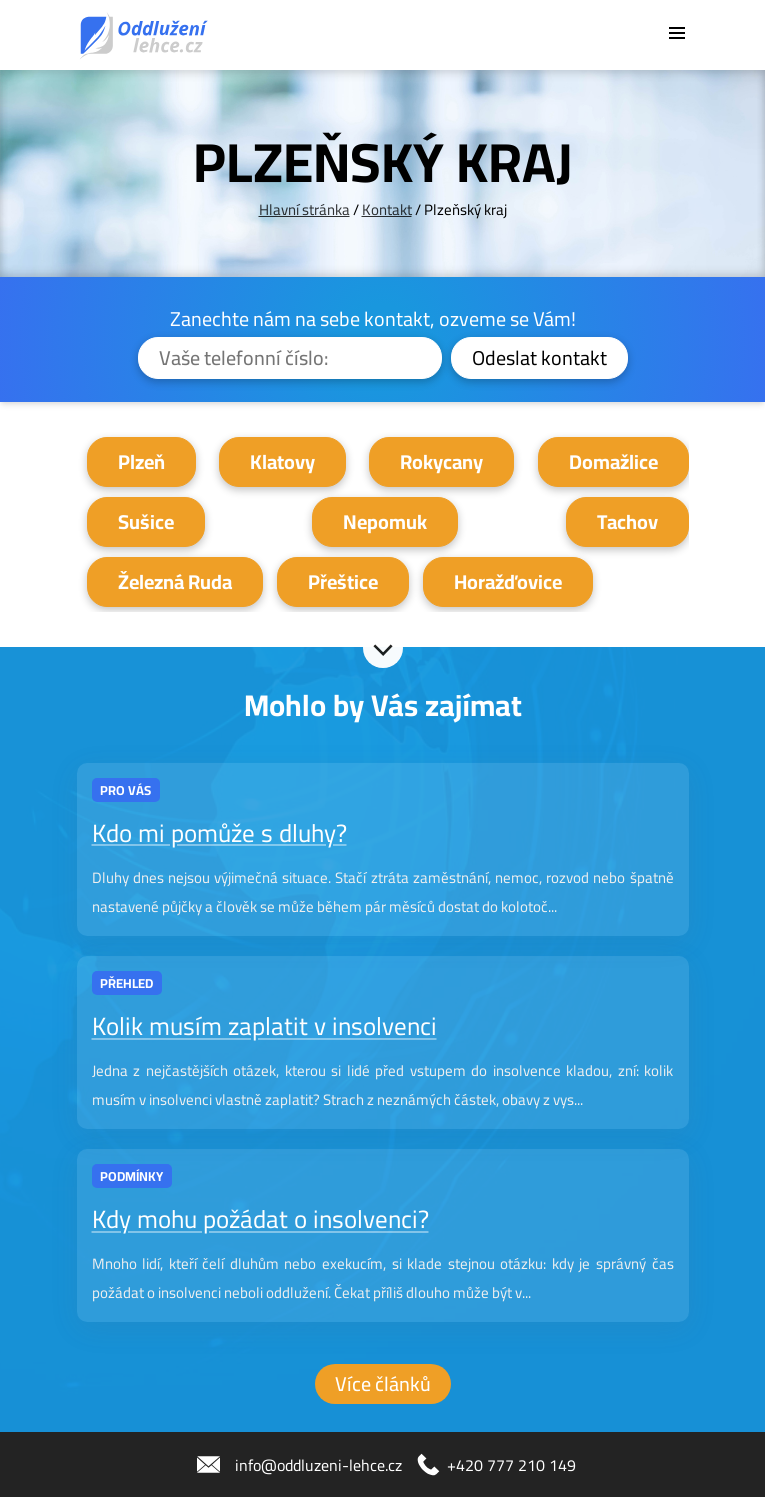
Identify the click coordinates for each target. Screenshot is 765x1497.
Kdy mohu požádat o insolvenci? (260, 1219)
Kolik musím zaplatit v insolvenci (264, 1026)
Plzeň (141, 461)
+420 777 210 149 (511, 1465)
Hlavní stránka (304, 209)
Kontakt (387, 209)
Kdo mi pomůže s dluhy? (219, 832)
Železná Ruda (175, 581)
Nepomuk (385, 521)
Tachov (627, 521)
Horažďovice (508, 581)
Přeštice (343, 581)
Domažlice (613, 461)
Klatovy (282, 461)
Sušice (146, 521)
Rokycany (441, 461)
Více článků (383, 1383)
